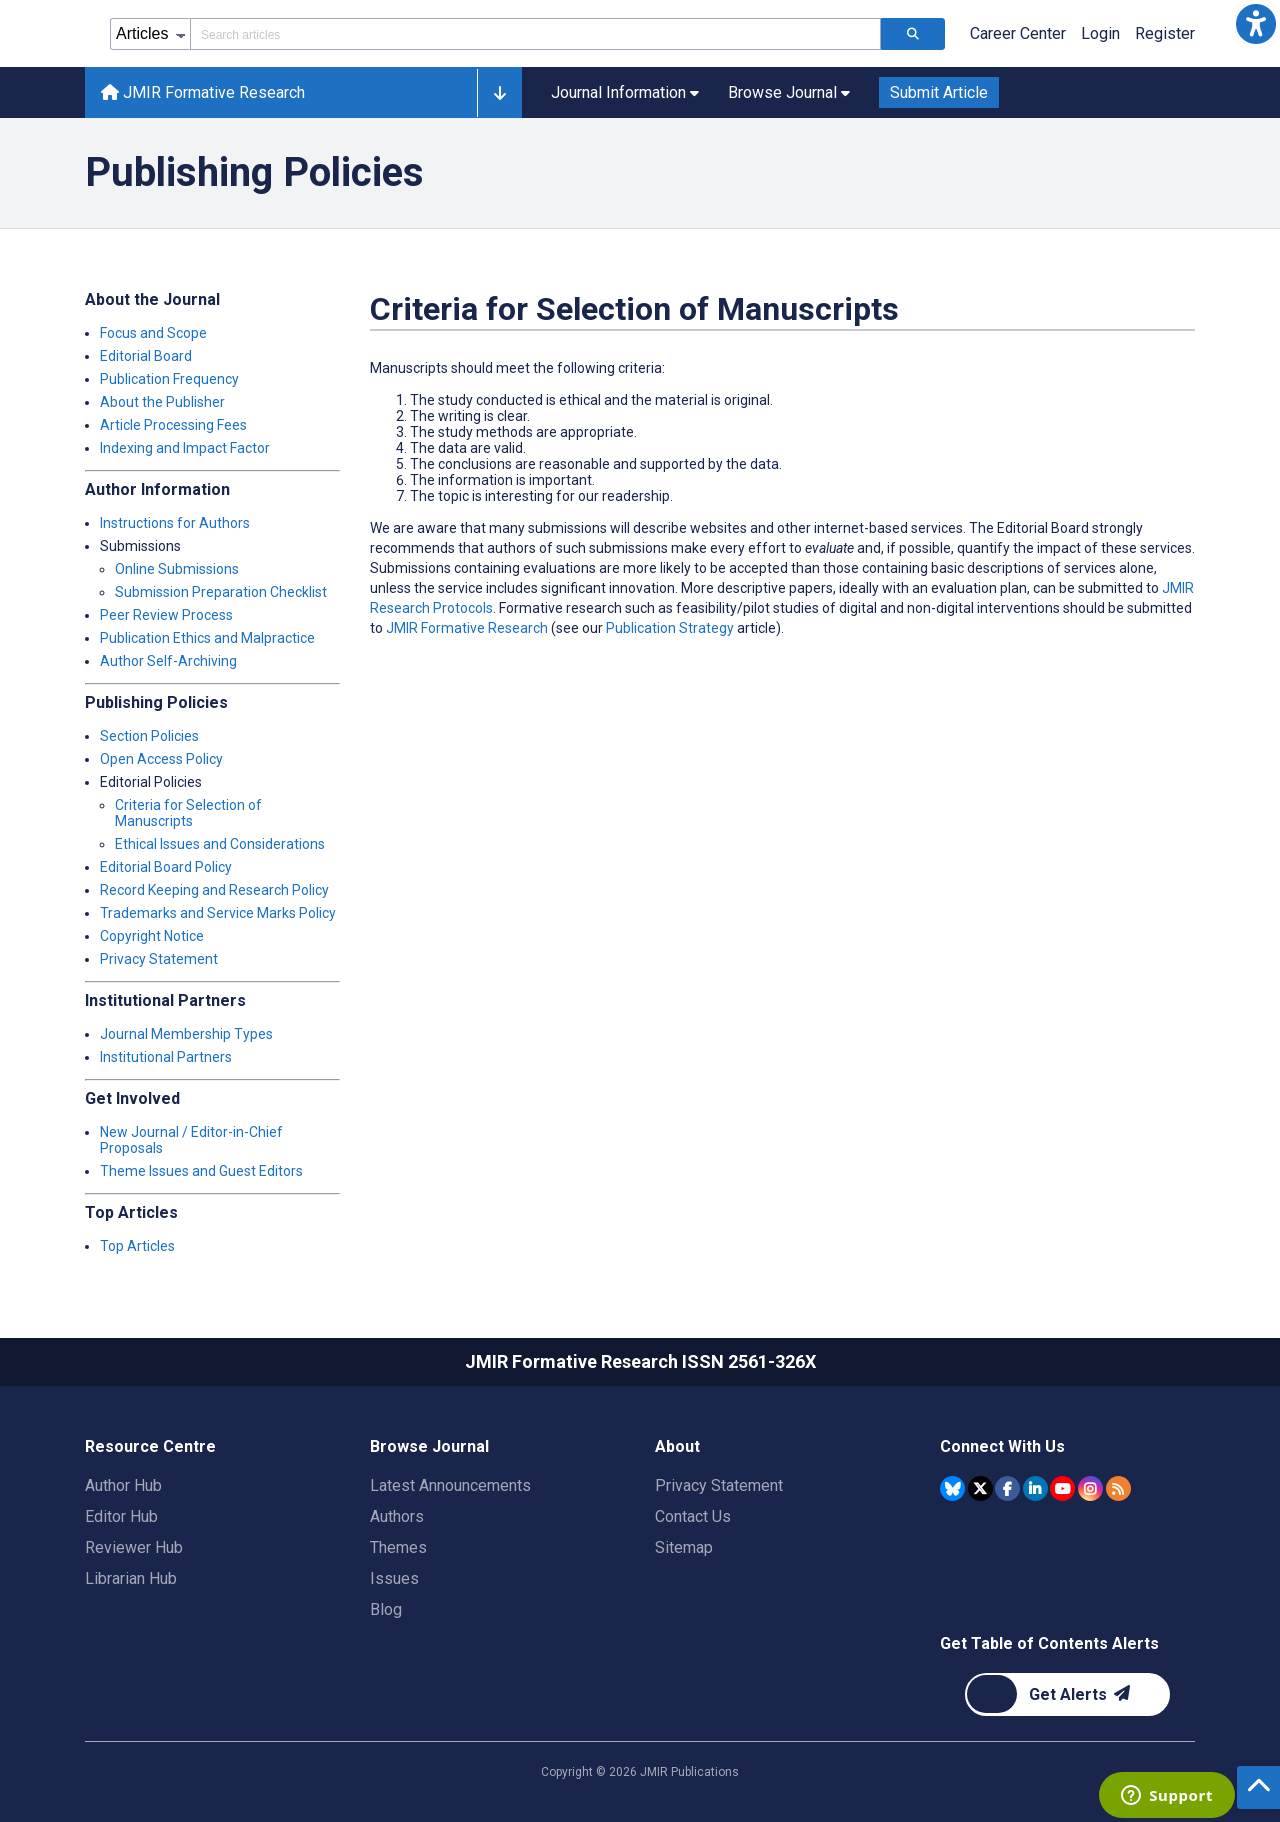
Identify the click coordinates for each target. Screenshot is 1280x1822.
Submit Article (939, 92)
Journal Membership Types (186, 1034)
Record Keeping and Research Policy (214, 890)
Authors (397, 1516)
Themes (398, 1547)
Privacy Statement (159, 959)
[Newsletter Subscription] (1067, 1694)
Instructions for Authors (175, 523)
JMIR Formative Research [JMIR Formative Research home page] (203, 92)
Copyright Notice (152, 936)
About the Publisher (162, 402)
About (677, 1446)
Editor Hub (121, 1516)
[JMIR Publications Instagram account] (1090, 1488)
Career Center (1018, 33)
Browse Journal (429, 1446)
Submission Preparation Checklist (221, 592)
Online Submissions (177, 569)
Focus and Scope (153, 333)
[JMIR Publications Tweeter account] (980, 1488)
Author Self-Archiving (168, 661)
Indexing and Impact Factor (185, 448)
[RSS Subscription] (1118, 1488)
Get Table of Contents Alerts (1049, 1643)
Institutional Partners (166, 1057)
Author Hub (123, 1485)
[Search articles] (913, 34)
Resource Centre (150, 1446)
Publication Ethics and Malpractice (207, 638)
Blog (386, 1609)
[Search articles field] (535, 34)
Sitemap (684, 1547)
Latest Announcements (450, 1485)
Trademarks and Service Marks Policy (218, 913)
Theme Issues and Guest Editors (201, 1171)
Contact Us (693, 1516)
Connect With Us (1002, 1446)
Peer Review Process (166, 615)
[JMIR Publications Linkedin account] (1035, 1488)
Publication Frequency (169, 379)
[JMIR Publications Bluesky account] (952, 1488)
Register (1165, 33)
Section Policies (149, 736)
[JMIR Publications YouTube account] (1062, 1488)
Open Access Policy (161, 759)
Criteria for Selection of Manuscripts (188, 813)
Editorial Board (146, 356)
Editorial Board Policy (166, 867)
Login (1100, 33)
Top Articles (137, 1246)
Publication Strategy (670, 628)
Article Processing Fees (173, 425)
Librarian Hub (131, 1578)
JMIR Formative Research (467, 628)
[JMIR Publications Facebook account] (1007, 1488)
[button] (1256, 24)
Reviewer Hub (134, 1547)
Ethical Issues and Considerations (220, 844)
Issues (394, 1578)
